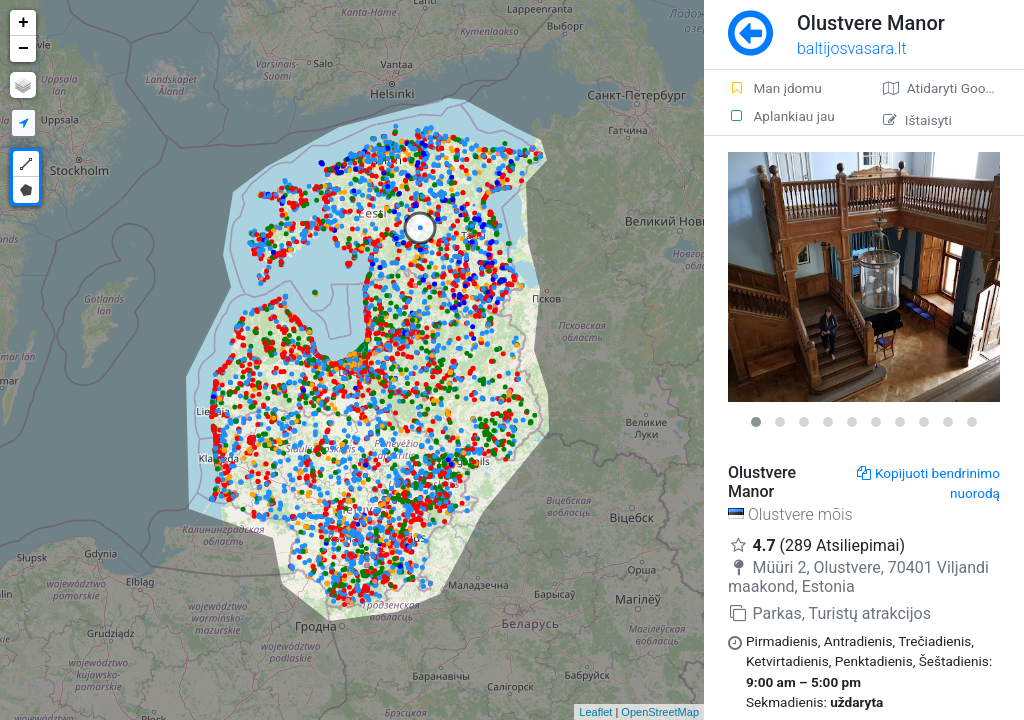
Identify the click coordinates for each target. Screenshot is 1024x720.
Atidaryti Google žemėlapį (953, 88)
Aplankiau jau (781, 116)
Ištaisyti (917, 120)
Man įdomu (775, 88)
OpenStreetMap (660, 712)
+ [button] (23, 23)
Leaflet (595, 712)
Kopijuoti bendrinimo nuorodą (928, 483)
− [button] (23, 49)
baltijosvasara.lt (852, 48)
